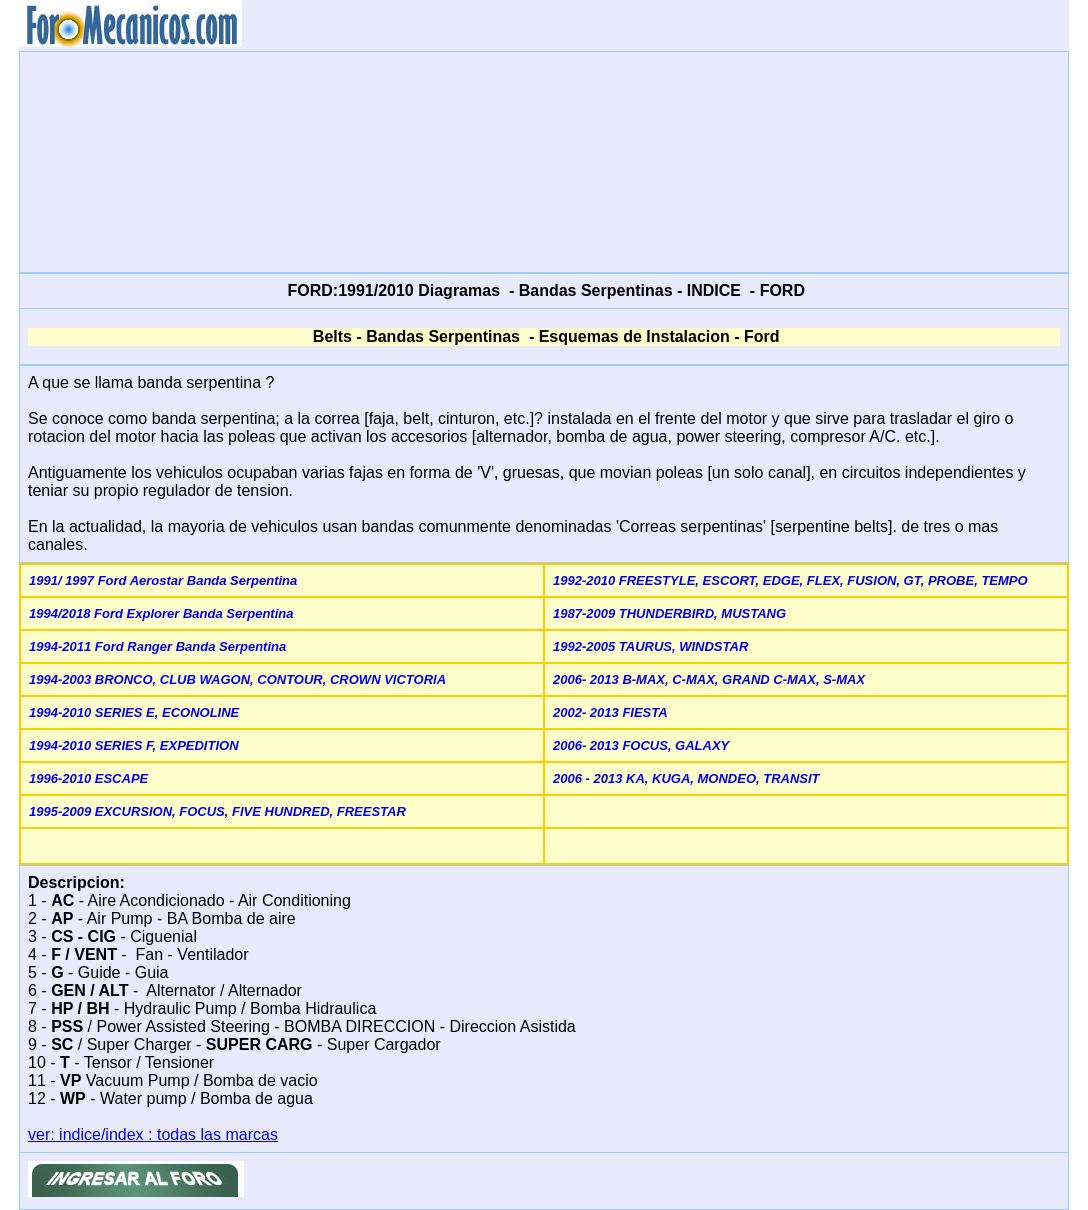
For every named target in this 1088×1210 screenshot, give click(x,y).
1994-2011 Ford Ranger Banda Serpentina (157, 646)
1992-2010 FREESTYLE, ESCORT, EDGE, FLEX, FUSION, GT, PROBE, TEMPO (790, 580)
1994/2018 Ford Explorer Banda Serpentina (161, 613)
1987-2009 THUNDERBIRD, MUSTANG (669, 613)
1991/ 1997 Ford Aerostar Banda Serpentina (163, 580)
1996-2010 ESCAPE (88, 778)
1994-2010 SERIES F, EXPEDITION (134, 745)
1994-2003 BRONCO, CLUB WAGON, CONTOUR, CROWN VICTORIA (237, 679)
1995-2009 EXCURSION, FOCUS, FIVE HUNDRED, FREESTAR (217, 811)
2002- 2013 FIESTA (610, 712)
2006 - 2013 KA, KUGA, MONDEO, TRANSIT (686, 778)
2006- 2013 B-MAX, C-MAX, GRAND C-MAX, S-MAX (709, 679)
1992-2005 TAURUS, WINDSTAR (650, 646)
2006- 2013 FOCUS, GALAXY (641, 745)
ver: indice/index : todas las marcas (153, 1134)
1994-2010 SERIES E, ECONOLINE (134, 712)
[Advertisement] (544, 160)
